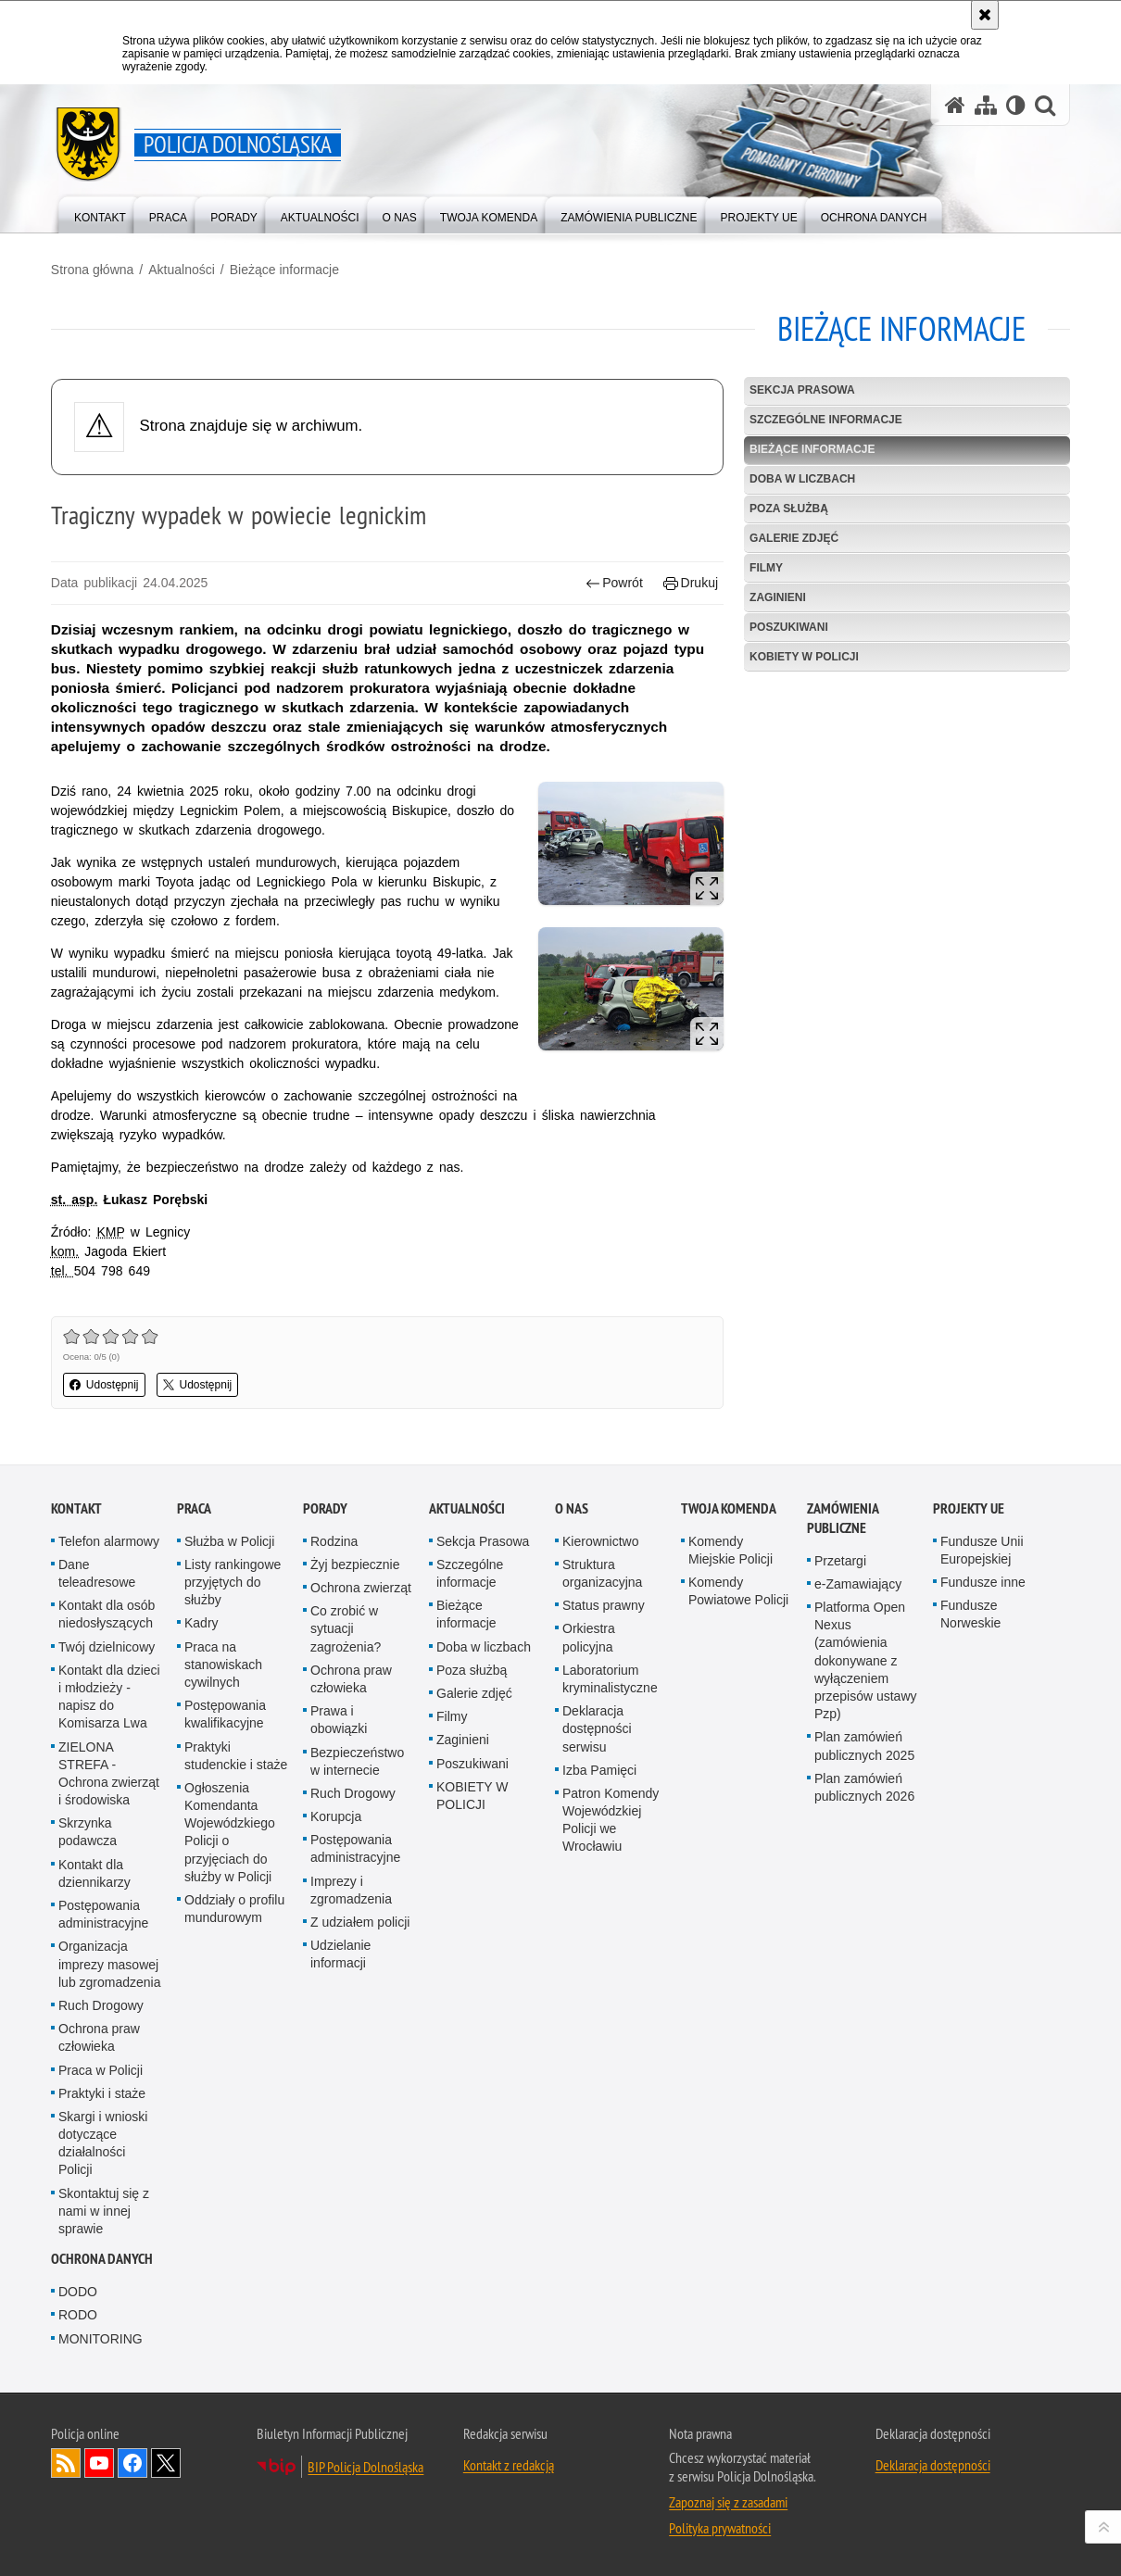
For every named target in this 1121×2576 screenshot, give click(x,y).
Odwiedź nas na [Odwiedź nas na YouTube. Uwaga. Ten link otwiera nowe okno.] (99, 2463)
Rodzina (334, 1541)
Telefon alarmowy (108, 1541)
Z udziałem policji (359, 1922)
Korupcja (335, 1816)
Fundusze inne (983, 1582)
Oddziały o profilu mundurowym (234, 1908)
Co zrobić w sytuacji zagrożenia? (345, 1628)
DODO (77, 2291)
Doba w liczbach (802, 478)
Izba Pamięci (599, 1770)
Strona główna (92, 269)
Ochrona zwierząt (360, 1587)
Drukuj (690, 583)
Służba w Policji (229, 1541)
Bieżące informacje (284, 269)
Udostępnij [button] (104, 1384)
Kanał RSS (66, 2463)
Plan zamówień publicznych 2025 (864, 1745)
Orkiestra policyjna (588, 1637)
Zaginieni (777, 597)
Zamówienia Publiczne (842, 1518)
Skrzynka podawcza (87, 1832)
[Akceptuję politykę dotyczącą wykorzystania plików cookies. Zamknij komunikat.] (985, 15)
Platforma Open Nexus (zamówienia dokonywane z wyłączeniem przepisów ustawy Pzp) (865, 1660)
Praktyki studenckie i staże (235, 1755)
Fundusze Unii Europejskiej (982, 1550)
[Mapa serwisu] (986, 105)
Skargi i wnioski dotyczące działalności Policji (102, 2143)
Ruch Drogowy (101, 2005)
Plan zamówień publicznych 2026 (864, 1787)
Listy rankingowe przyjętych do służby (232, 1582)
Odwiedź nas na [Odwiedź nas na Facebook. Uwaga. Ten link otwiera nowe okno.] (132, 2463)
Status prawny (603, 1605)
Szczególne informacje (825, 419)
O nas (571, 1508)
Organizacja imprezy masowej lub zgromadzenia (109, 1964)
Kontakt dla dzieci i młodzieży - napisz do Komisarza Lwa (109, 1697)
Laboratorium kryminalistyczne (610, 1679)
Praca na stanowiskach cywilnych (223, 1665)
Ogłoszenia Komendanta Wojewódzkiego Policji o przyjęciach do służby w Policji (229, 1832)
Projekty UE (968, 1508)
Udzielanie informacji (340, 1954)
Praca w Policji (100, 2069)
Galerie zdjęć (793, 538)
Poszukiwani (788, 627)
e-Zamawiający (857, 1584)
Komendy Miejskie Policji (730, 1550)
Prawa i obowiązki (338, 1719)
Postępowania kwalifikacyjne (225, 1714)
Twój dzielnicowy (106, 1647)
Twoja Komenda (728, 1508)
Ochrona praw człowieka (99, 2037)
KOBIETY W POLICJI (804, 656)
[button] (1045, 105)
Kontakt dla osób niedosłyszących (106, 1614)
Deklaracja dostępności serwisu (597, 1728)
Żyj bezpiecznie (355, 1564)
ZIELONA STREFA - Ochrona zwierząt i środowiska (108, 1773)
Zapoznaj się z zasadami (728, 2502)
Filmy (766, 567)
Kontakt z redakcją (508, 2465)
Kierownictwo (600, 1541)
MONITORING (100, 2338)
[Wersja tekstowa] (1016, 105)
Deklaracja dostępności (932, 2465)
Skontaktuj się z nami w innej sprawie (103, 2211)
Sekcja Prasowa (802, 389)
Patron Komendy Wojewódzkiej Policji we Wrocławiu (610, 1820)
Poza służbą (788, 508)
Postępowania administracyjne (103, 1914)
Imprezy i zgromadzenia (351, 1890)
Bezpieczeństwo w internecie (357, 1760)
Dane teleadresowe (96, 1573)
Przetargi (840, 1560)
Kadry (201, 1622)
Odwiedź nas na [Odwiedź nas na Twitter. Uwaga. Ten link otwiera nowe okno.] (166, 2463)
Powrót (614, 583)
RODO (77, 2314)
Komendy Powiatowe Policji (738, 1591)
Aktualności (181, 269)
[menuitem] (100, 213)
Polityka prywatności (720, 2528)
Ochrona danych (102, 2258)
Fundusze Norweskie (970, 1614)
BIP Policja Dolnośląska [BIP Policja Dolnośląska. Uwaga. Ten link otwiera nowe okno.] (365, 2466)
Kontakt (76, 1508)
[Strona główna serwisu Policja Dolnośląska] (955, 105)
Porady (325, 1508)
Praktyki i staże (101, 2093)
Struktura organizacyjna (602, 1573)
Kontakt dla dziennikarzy (94, 1873)
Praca (194, 1508)
